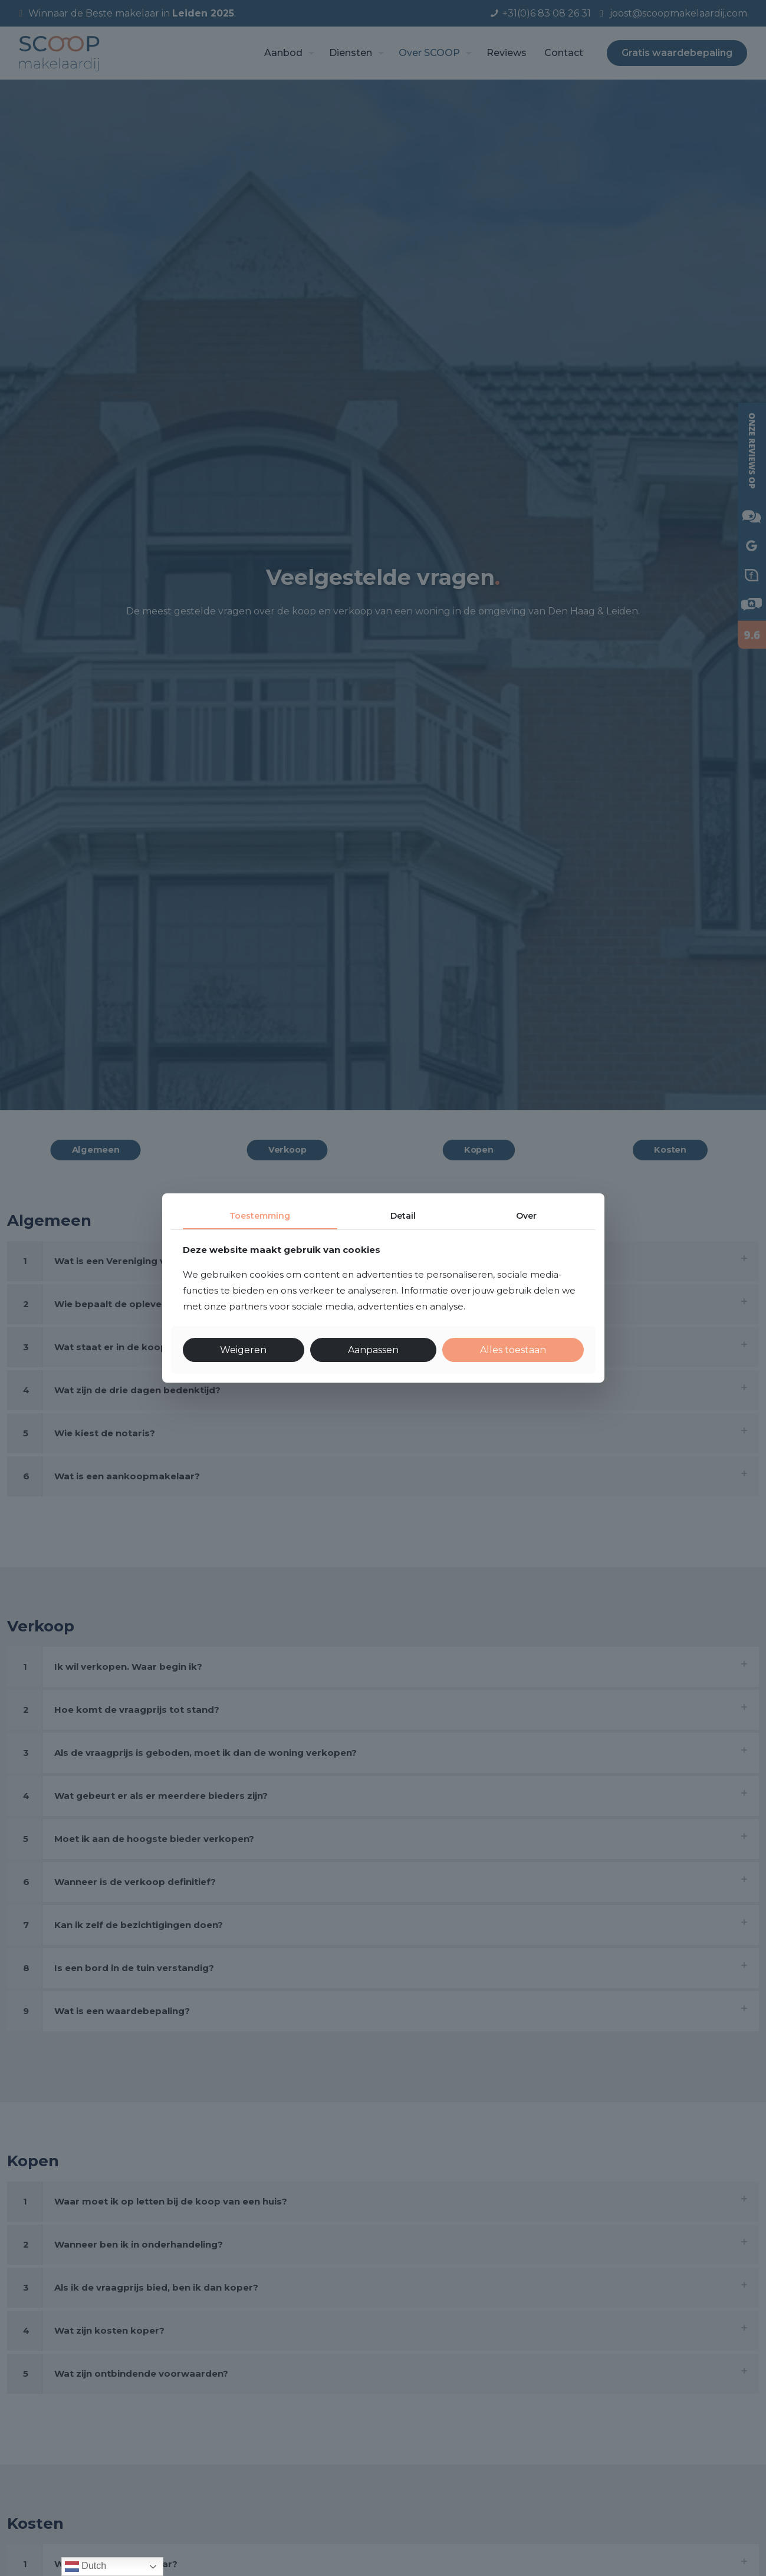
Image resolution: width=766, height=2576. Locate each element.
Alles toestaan (513, 1350)
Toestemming (259, 1215)
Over (526, 1215)
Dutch (85, 2566)
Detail (403, 1215)
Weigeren (243, 1350)
